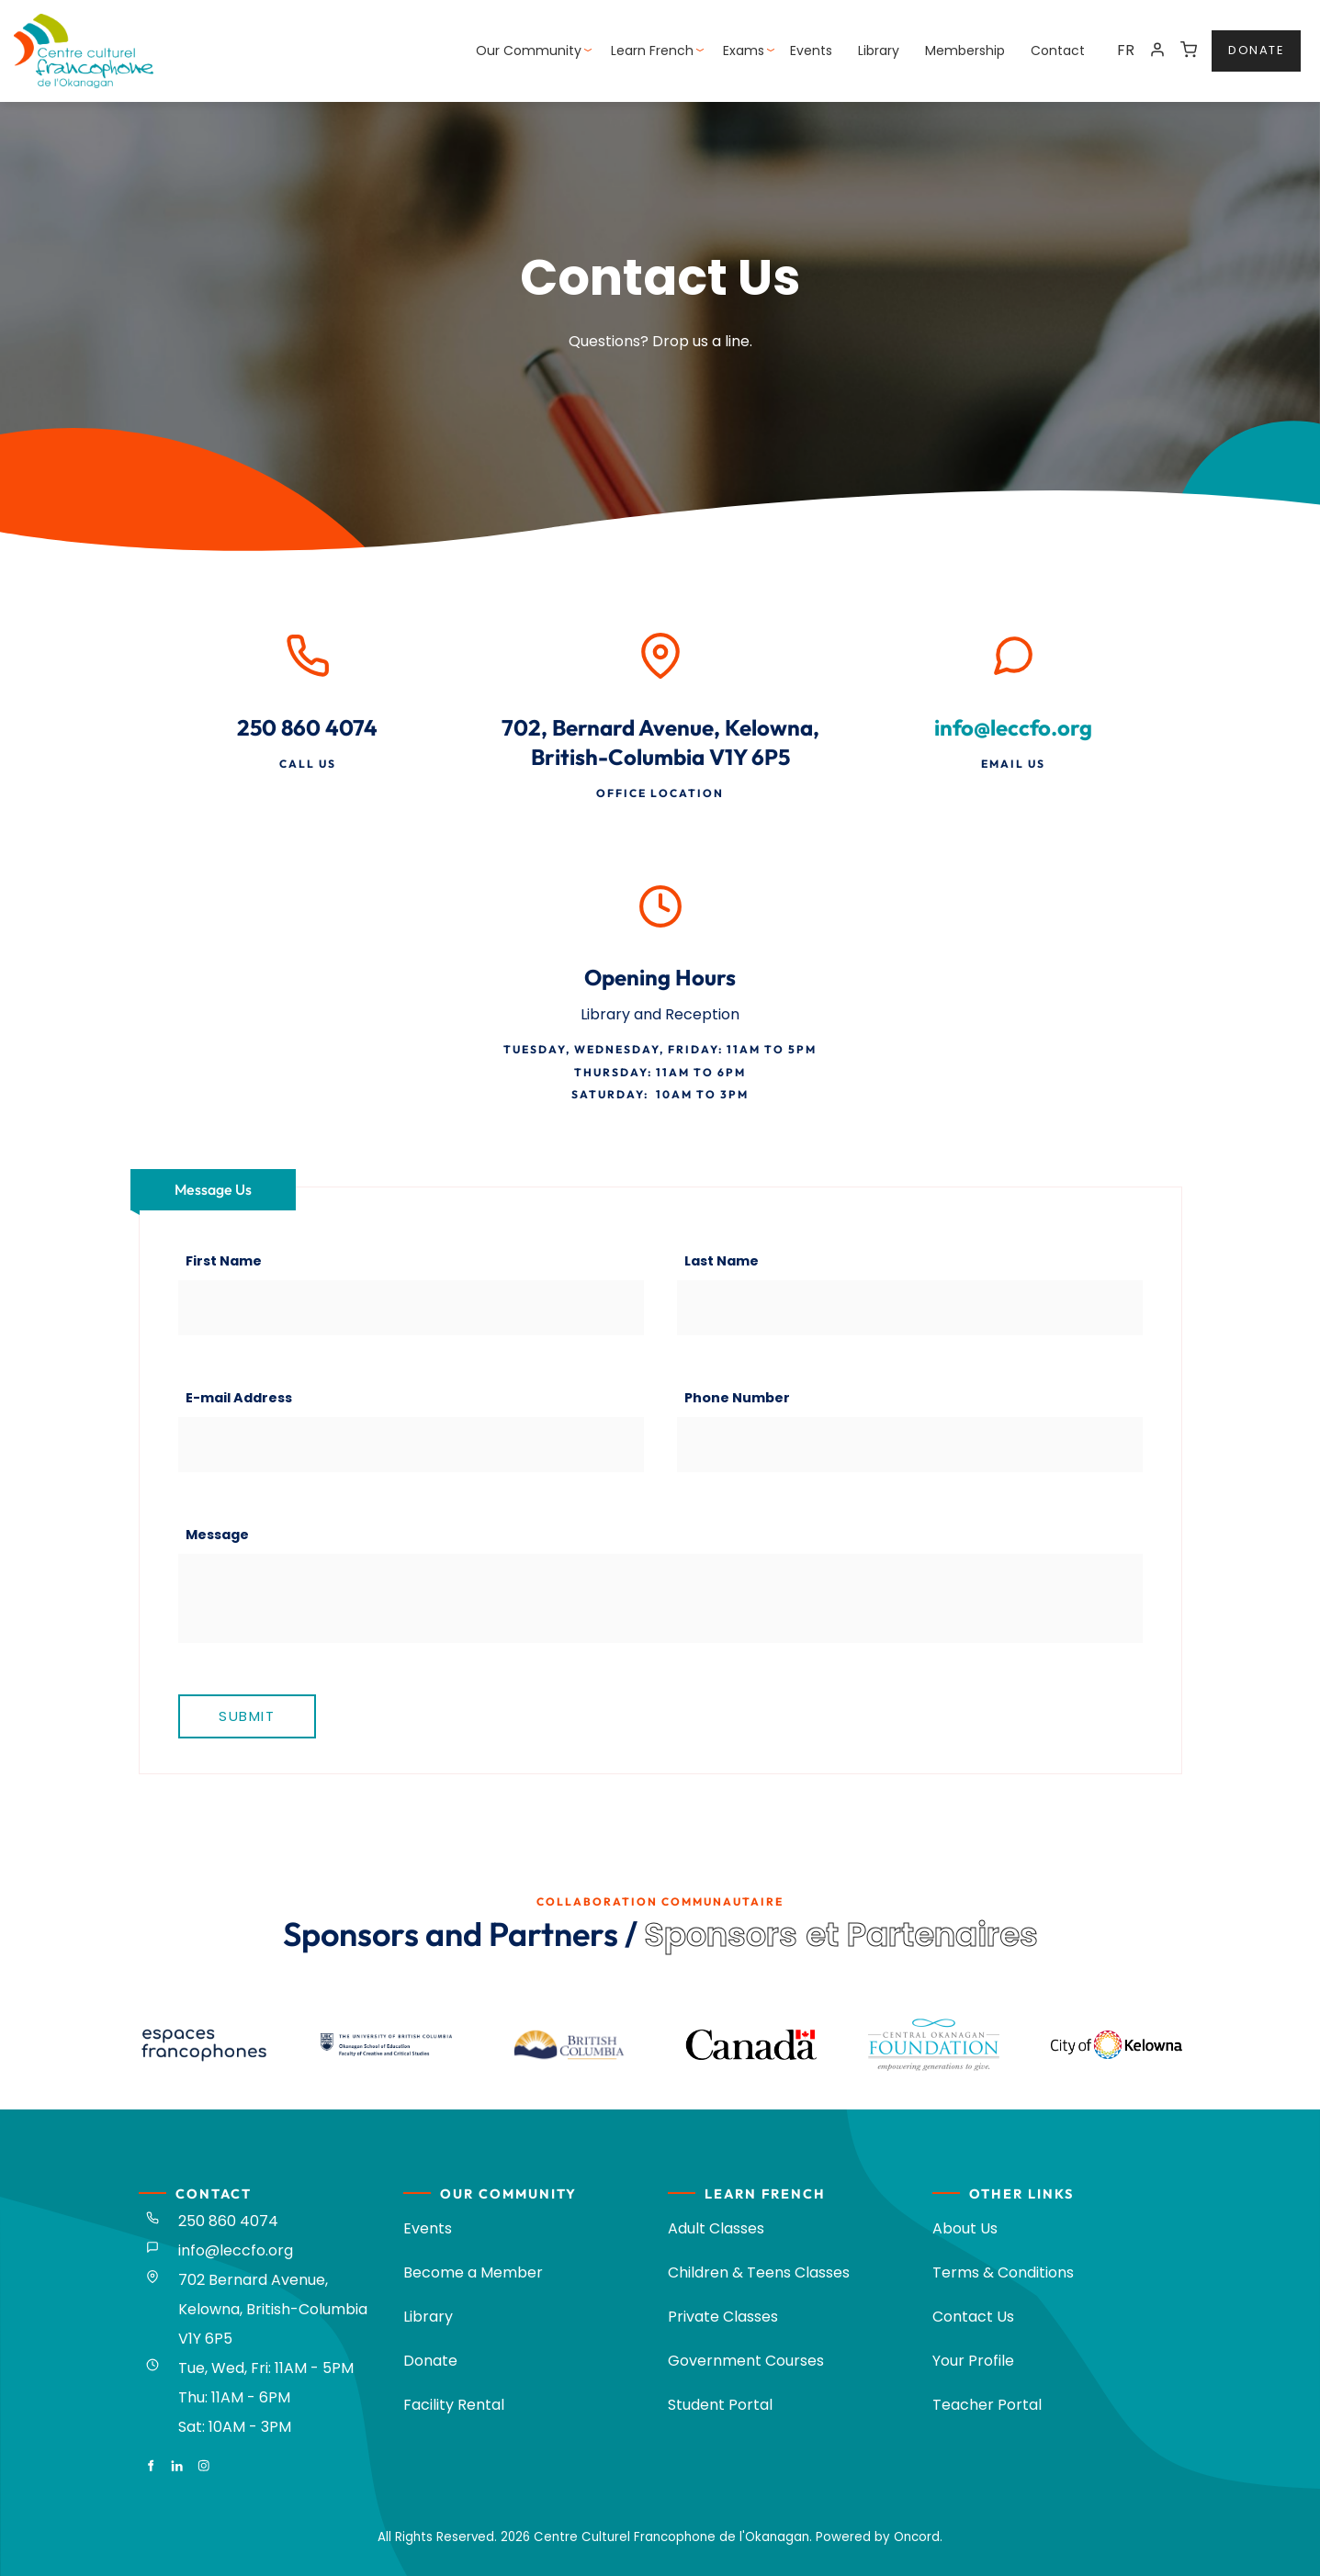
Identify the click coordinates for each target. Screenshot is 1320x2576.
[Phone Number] (910, 1444)
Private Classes (723, 2316)
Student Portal (720, 2404)
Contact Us (973, 2316)
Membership (965, 50)
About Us (965, 2228)
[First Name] (411, 1307)
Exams (743, 50)
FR (1125, 50)
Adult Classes (716, 2228)
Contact (1058, 50)
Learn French (652, 50)
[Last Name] (910, 1307)
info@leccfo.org (1013, 727)
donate (1240, 41)
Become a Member (473, 2272)
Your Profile (973, 2360)
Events (811, 50)
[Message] (660, 1598)
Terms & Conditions (1003, 2272)
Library (878, 50)
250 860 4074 (228, 2221)
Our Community (528, 50)
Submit (247, 1716)
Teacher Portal (987, 2404)
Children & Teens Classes (759, 2272)
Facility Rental (453, 2404)
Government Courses (746, 2360)
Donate (430, 2360)
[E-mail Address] (411, 1444)
